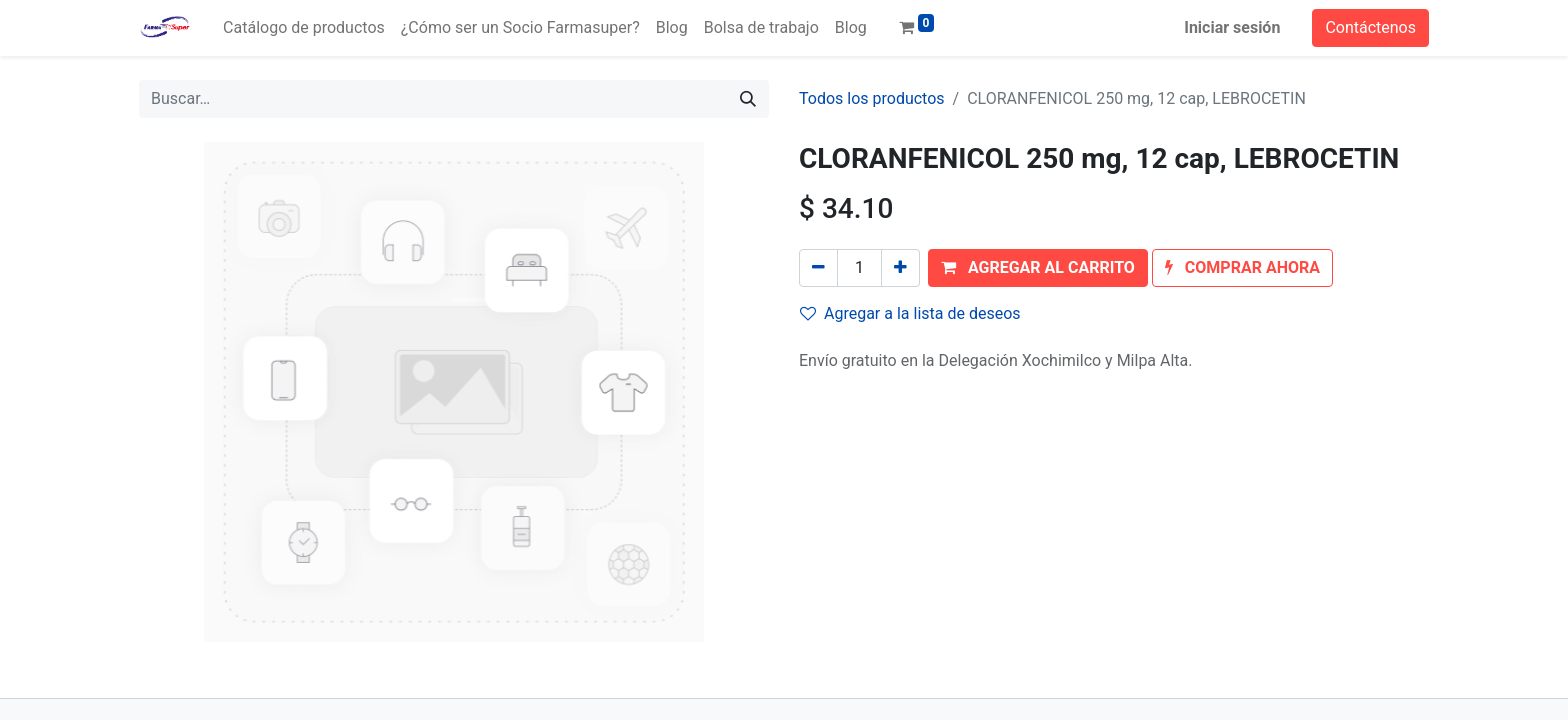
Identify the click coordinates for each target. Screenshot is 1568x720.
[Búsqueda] (748, 99)
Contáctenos (1370, 27)
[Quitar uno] (818, 268)
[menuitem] (304, 28)
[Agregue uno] (900, 268)
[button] (1038, 268)
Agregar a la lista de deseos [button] (910, 313)
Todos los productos (872, 98)
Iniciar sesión (1232, 27)
